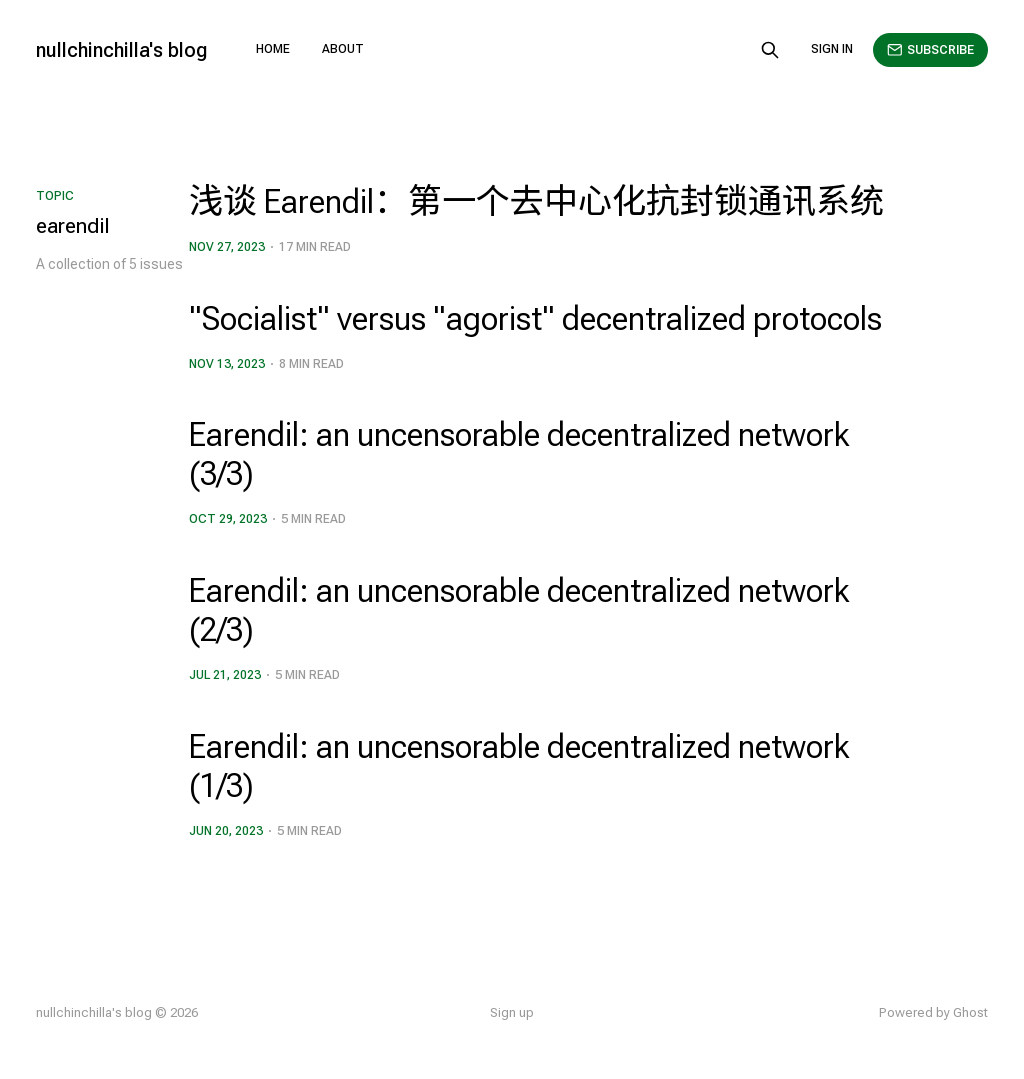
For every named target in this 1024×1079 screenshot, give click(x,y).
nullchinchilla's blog (122, 50)
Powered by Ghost (933, 1012)
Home (273, 49)
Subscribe (930, 50)
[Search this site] (770, 50)
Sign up (512, 1012)
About (343, 49)
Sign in (832, 49)
